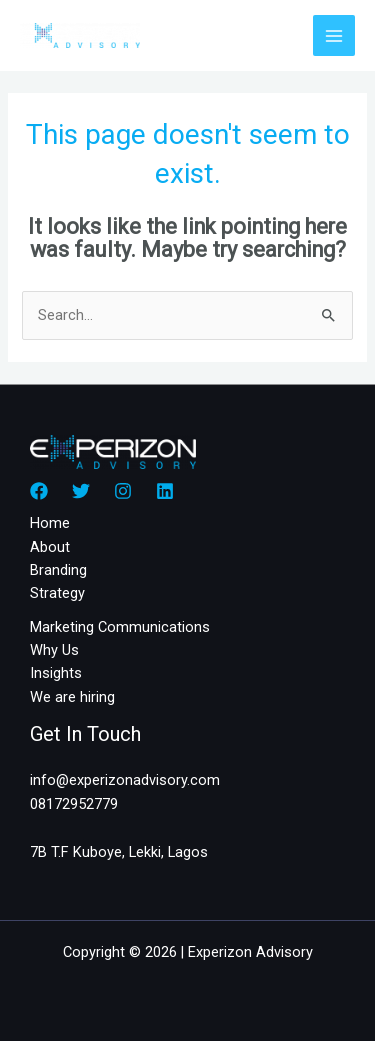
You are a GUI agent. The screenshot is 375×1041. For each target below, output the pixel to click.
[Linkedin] (165, 491)
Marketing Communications (120, 627)
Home (50, 523)
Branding (58, 570)
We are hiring (72, 697)
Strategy (57, 593)
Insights (56, 673)
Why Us (54, 650)
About (50, 547)
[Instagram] (123, 491)
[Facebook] (39, 491)
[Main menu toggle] (334, 36)
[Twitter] (81, 491)
